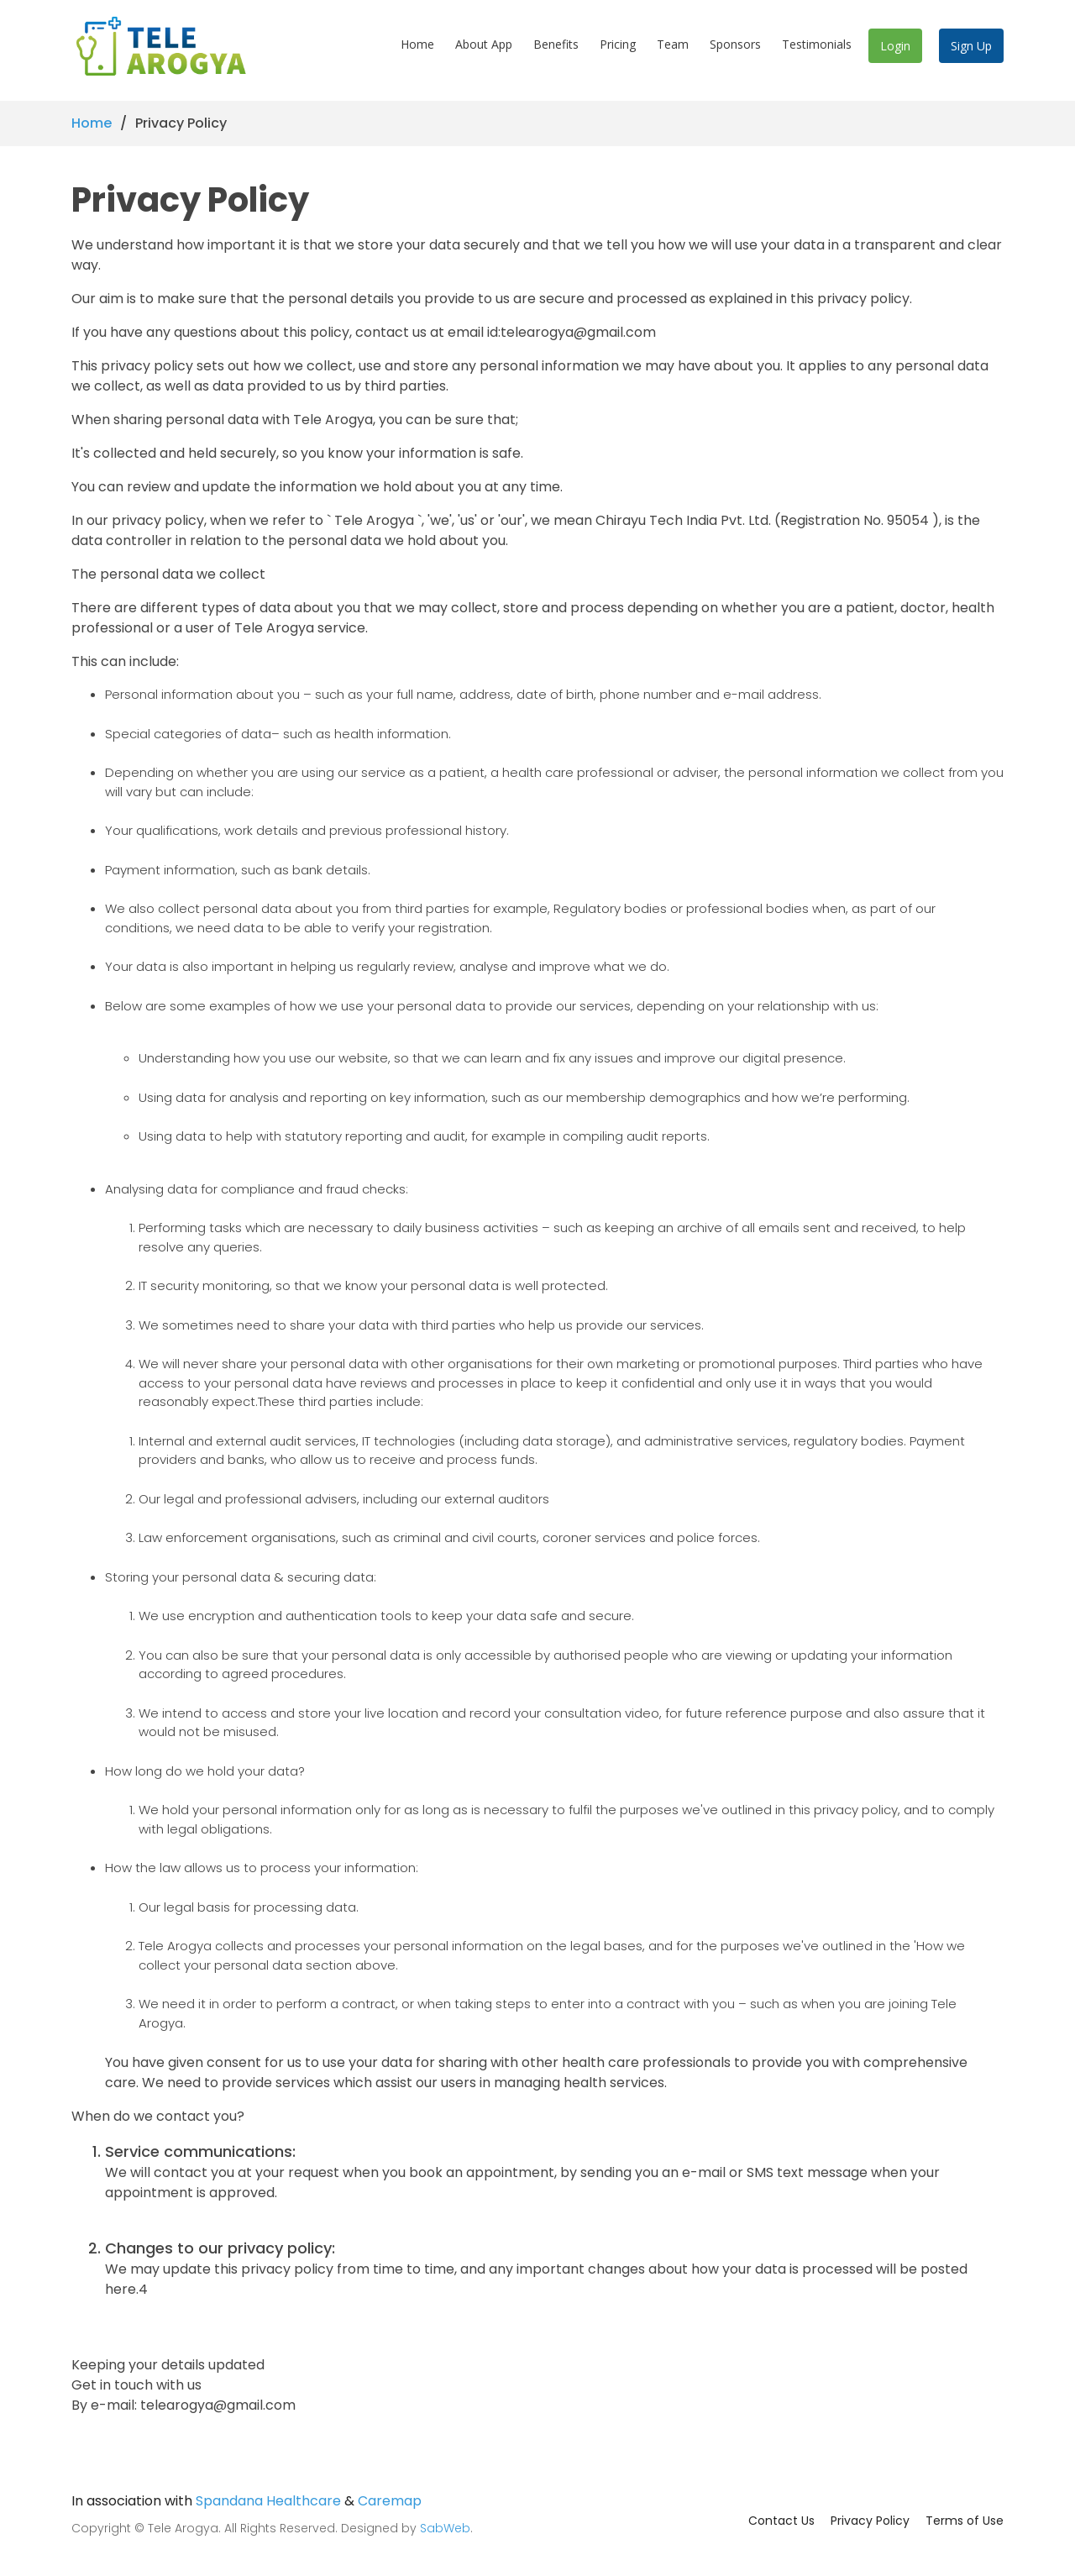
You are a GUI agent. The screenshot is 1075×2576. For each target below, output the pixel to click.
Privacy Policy (870, 2520)
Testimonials (817, 49)
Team (673, 49)
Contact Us (781, 2520)
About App (483, 49)
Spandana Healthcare (268, 2500)
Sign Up (971, 51)
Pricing (618, 49)
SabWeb (445, 2528)
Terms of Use (965, 2520)
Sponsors (735, 49)
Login (895, 51)
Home (417, 49)
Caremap (390, 2500)
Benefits (556, 49)
